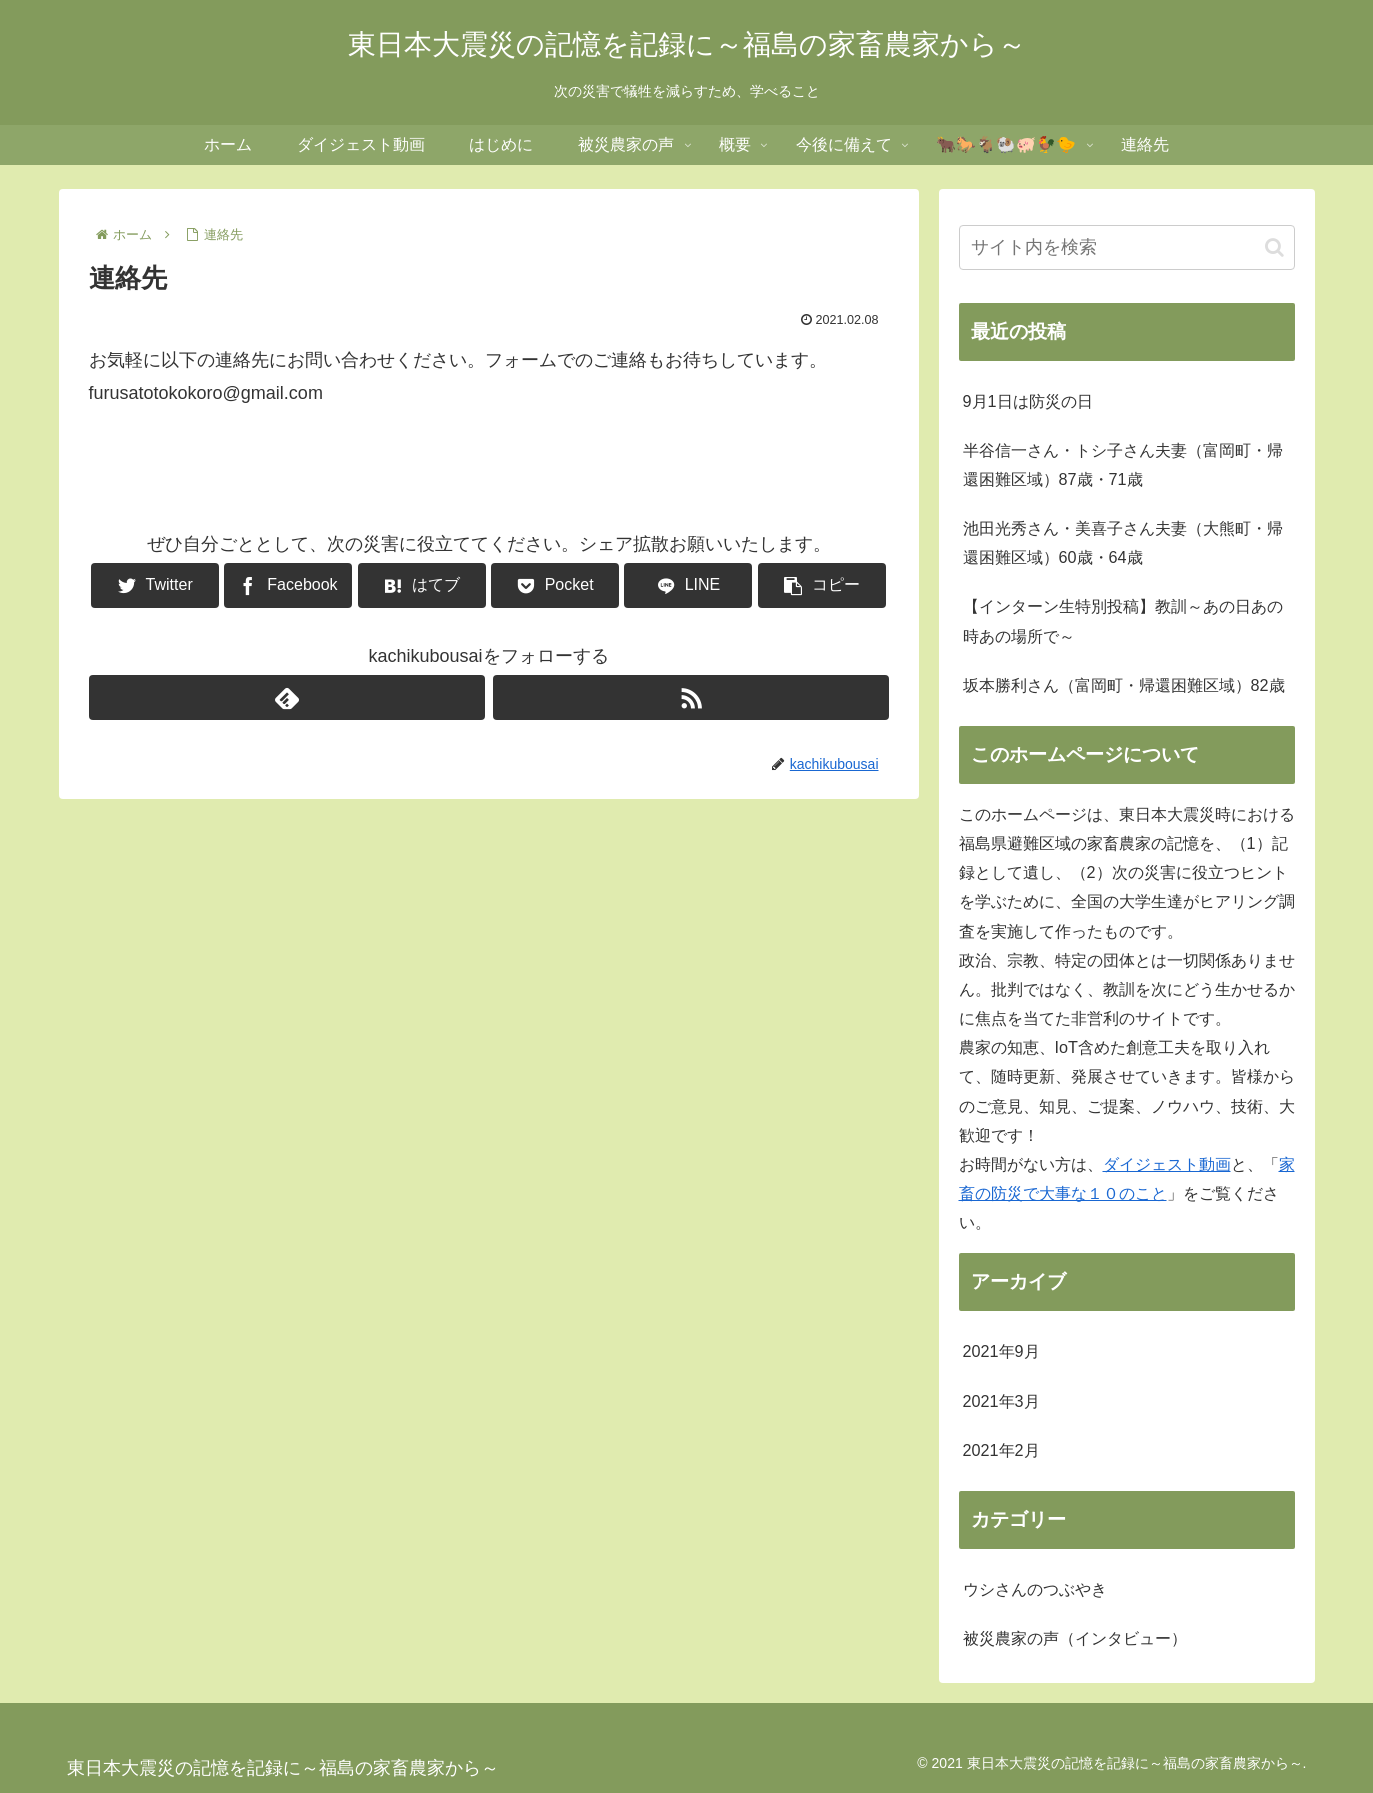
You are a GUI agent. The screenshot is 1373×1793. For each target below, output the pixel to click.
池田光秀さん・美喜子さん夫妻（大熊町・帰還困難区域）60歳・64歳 (1123, 542)
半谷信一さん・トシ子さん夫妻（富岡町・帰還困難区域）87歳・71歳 (1123, 464)
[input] (1127, 247)
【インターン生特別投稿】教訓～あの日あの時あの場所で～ (1123, 620)
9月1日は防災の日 (1028, 401)
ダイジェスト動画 (1167, 1164)
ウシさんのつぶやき (1035, 1589)
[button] (1274, 247)
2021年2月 (1001, 1450)
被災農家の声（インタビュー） (1075, 1638)
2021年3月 (1001, 1401)
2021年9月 (1001, 1351)
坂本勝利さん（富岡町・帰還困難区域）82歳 (1124, 685)
